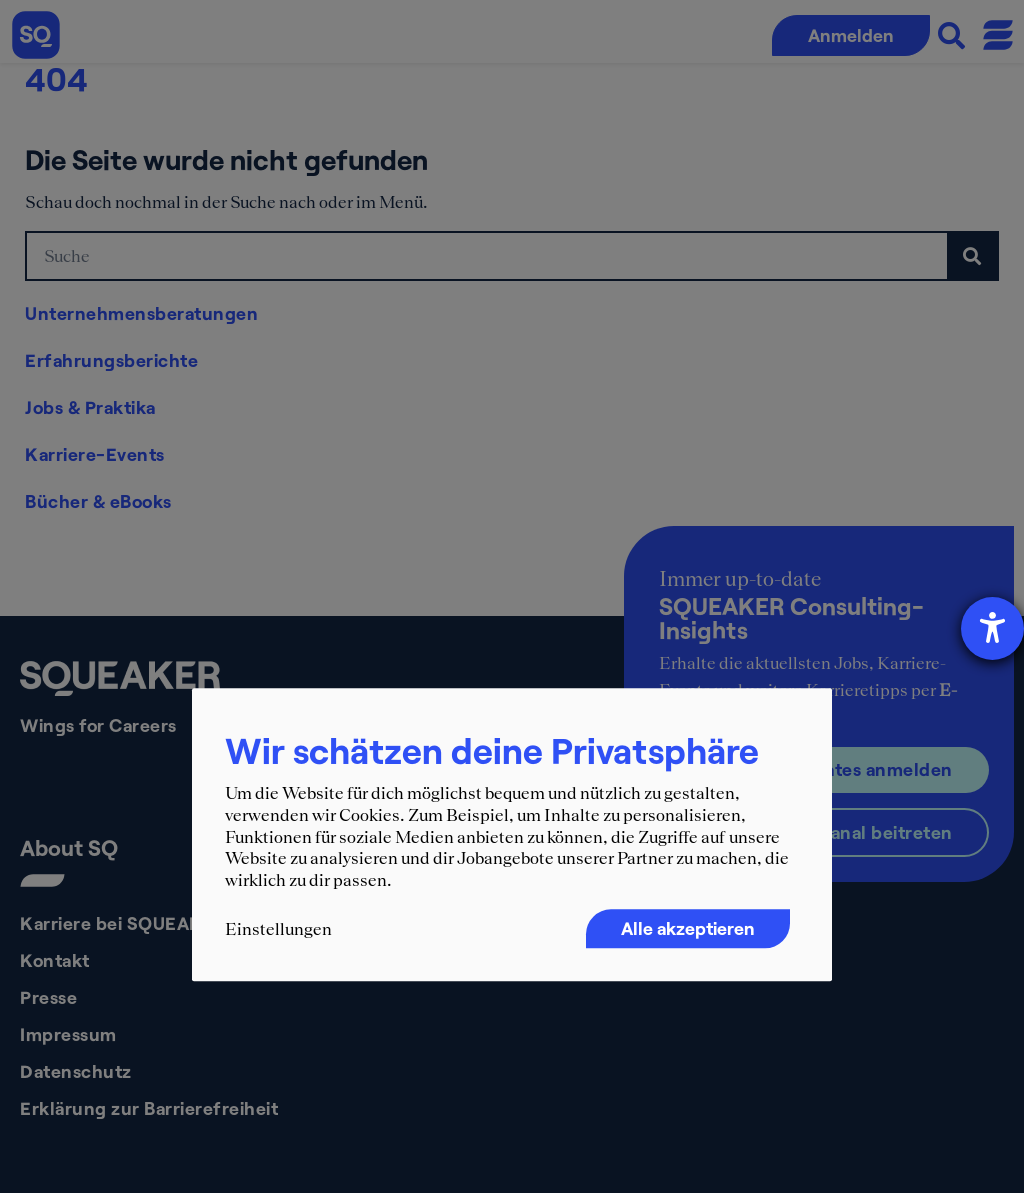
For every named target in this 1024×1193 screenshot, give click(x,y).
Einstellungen (278, 930)
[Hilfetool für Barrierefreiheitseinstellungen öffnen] (992, 628)
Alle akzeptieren (688, 929)
